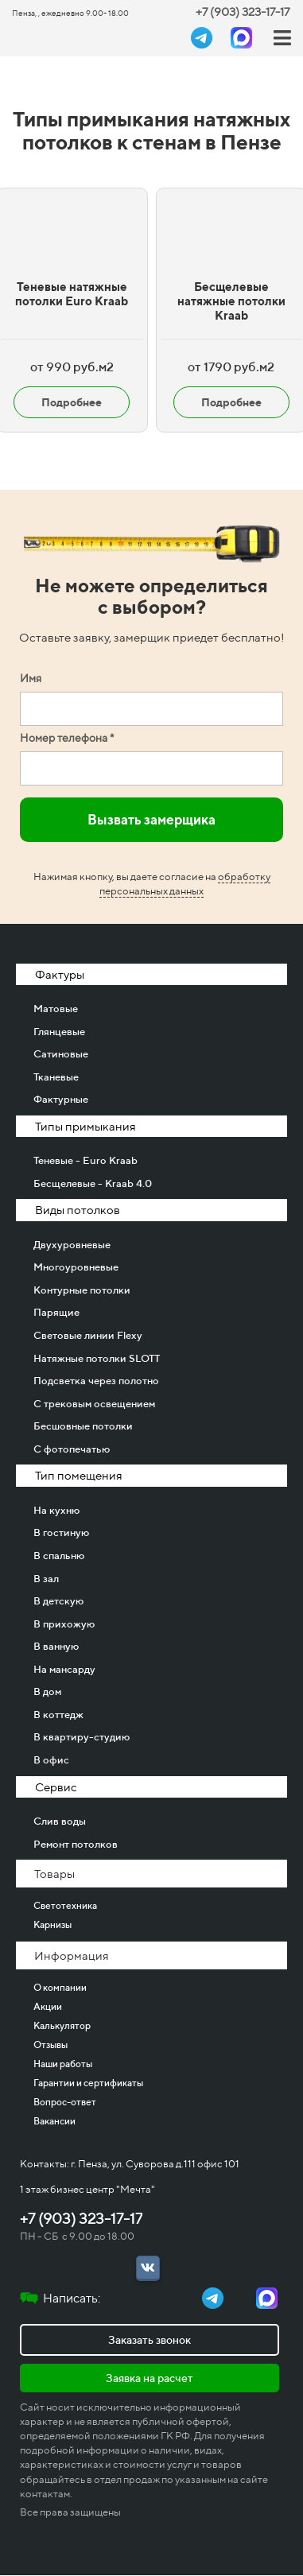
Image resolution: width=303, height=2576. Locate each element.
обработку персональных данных (184, 884)
